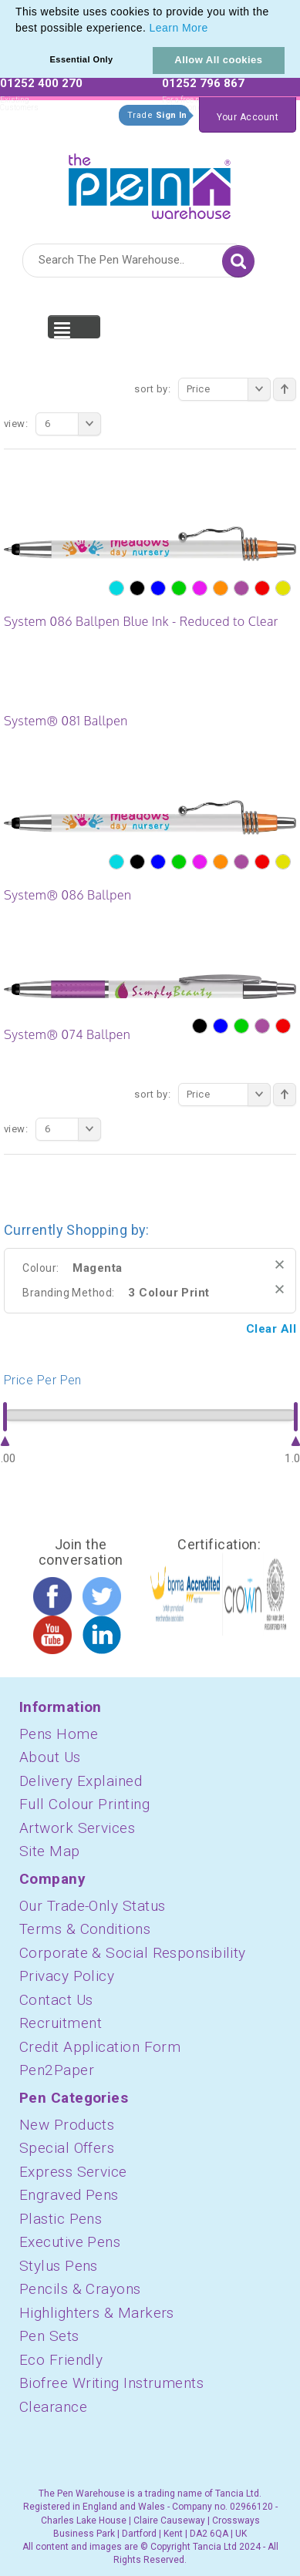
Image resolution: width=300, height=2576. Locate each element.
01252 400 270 (41, 83)
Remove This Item (279, 1264)
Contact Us (56, 2000)
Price (229, 389)
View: (16, 423)
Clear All (271, 1329)
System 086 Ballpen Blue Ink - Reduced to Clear (141, 621)
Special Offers (66, 2148)
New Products (66, 2125)
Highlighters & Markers (96, 2313)
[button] (213, 29)
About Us (50, 1757)
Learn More (179, 28)
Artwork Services (77, 1828)
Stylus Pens (58, 2266)
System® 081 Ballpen (66, 720)
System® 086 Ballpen (67, 895)
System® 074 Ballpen (67, 1034)
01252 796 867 (203, 83)
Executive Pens (69, 2242)
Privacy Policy (66, 1976)
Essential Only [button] (81, 59)
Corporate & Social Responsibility (132, 1953)
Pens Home (58, 1734)
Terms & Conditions (84, 1929)
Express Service (73, 2172)
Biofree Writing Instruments (111, 2383)
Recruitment (60, 2023)
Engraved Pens (69, 2195)
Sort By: (152, 389)
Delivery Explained (80, 1781)
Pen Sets (49, 2336)
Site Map (49, 1851)
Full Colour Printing (84, 1804)
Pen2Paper (56, 2070)
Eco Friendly (61, 2360)
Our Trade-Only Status (92, 1906)
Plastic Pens (60, 2219)
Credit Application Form (99, 2047)
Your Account (247, 117)
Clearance (53, 2407)
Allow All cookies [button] (218, 60)
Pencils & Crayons (80, 2289)
